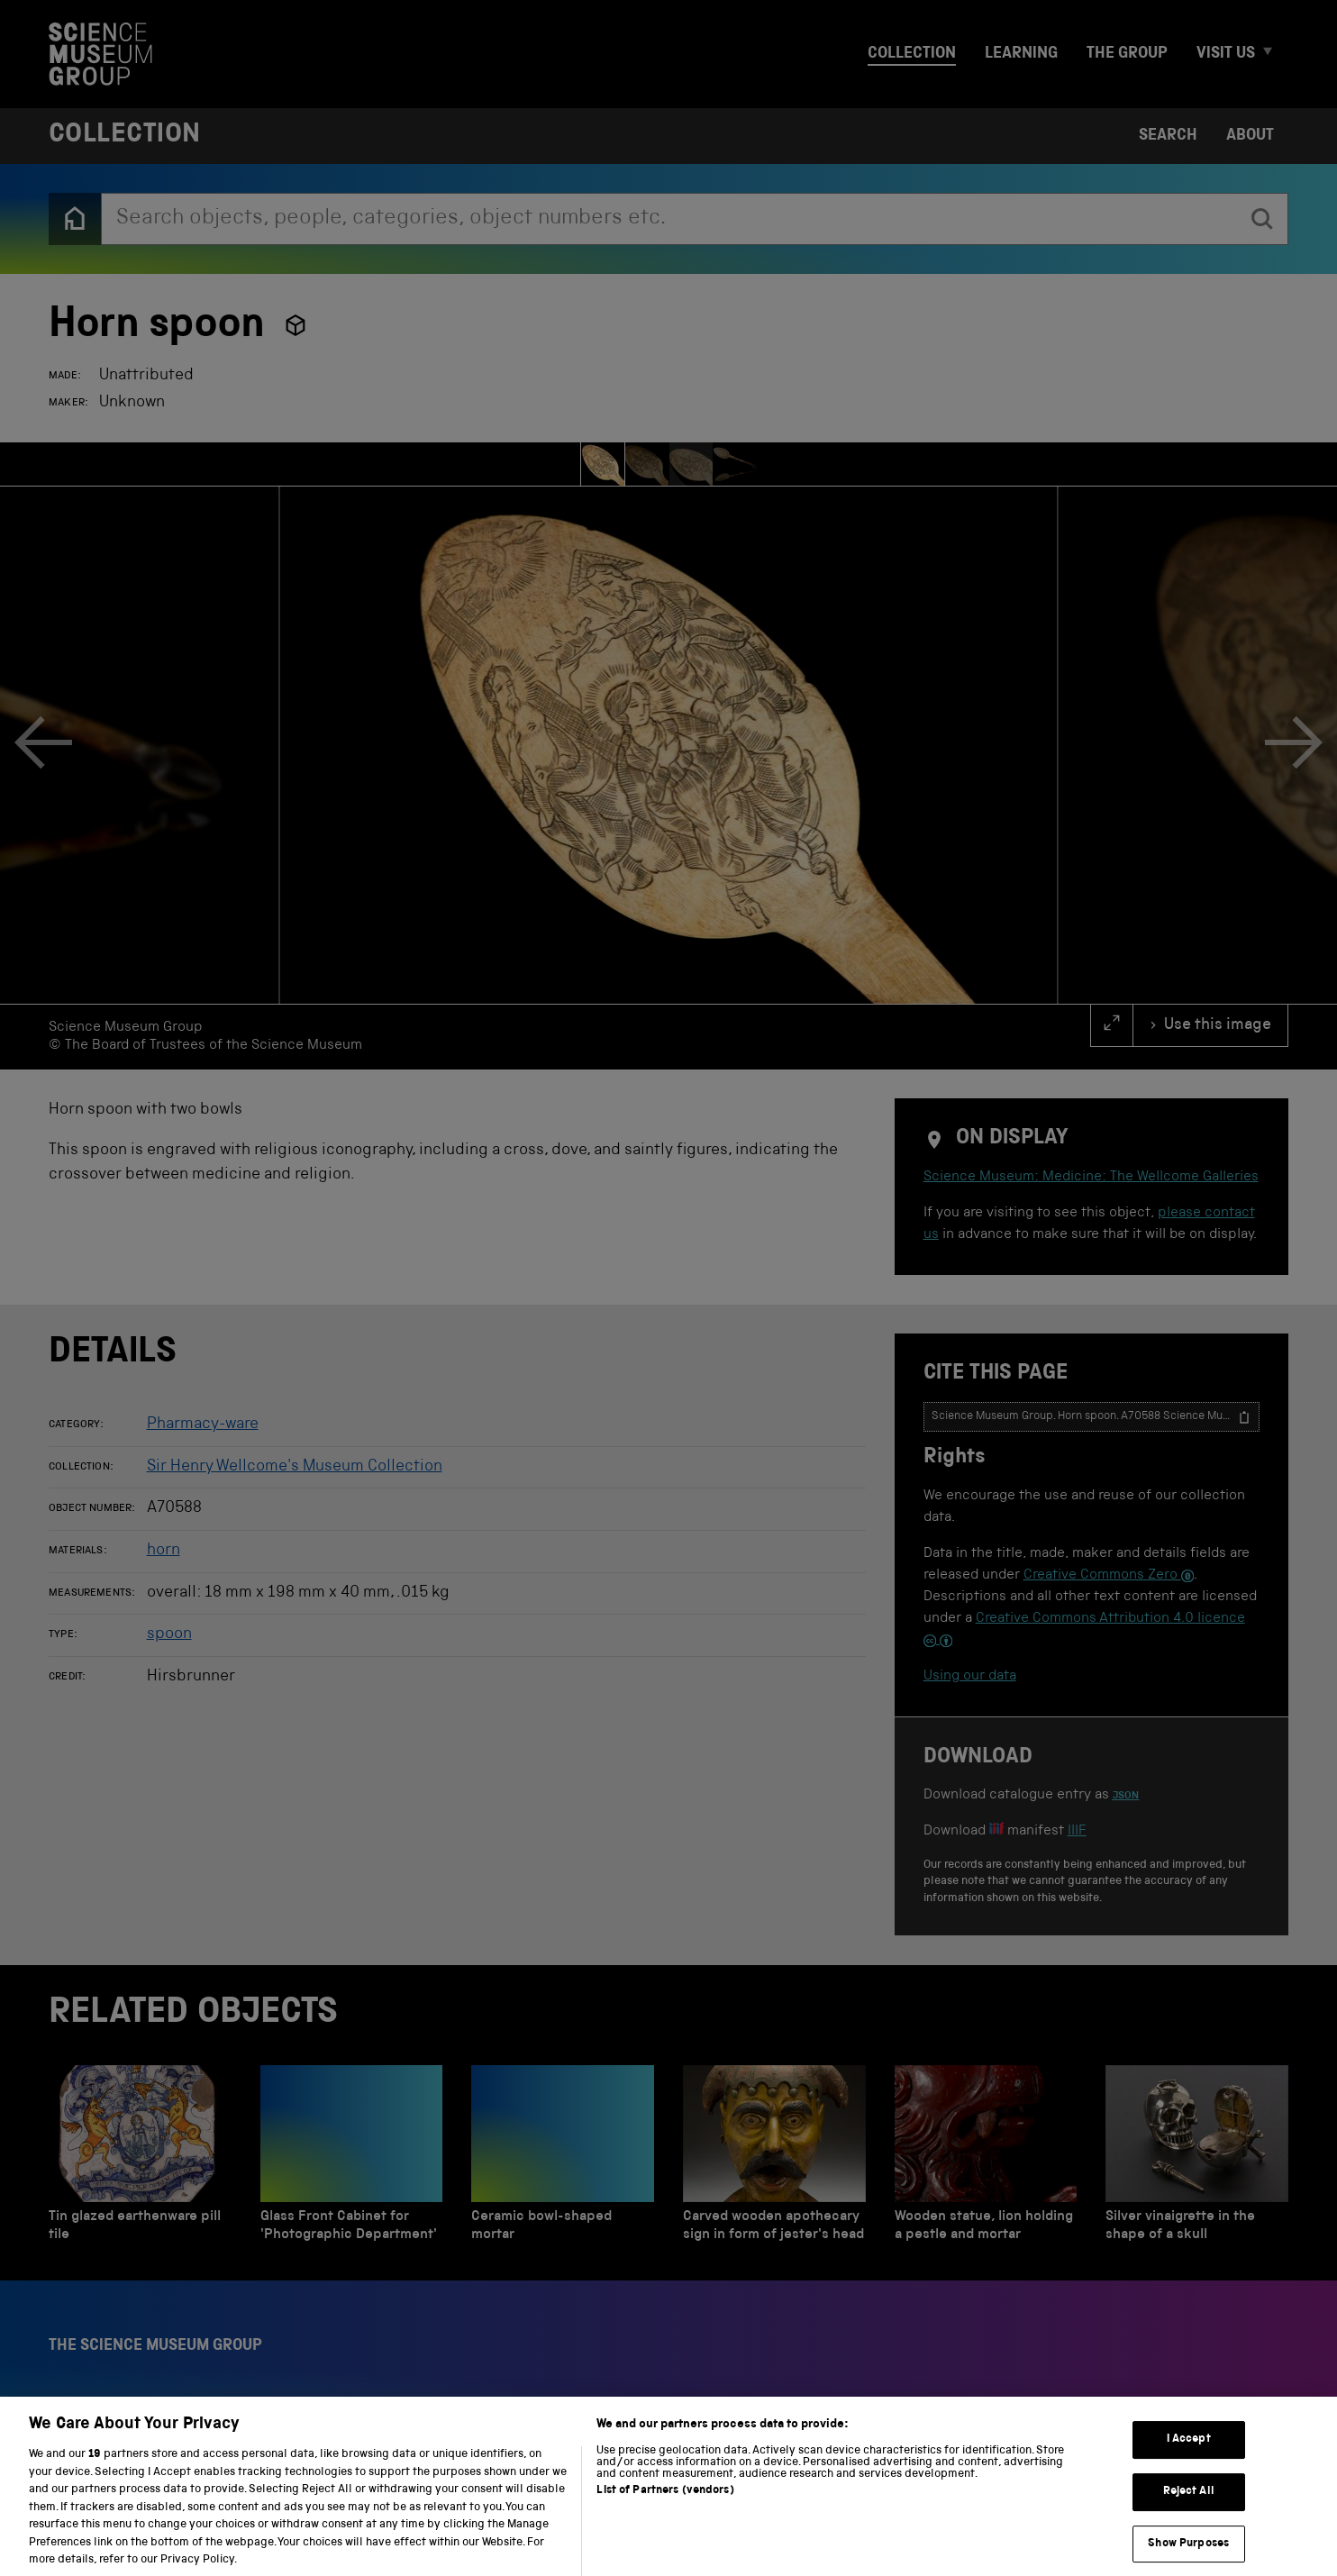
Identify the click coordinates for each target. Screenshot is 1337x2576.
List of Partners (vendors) (664, 2508)
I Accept (1189, 2457)
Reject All (1188, 2509)
